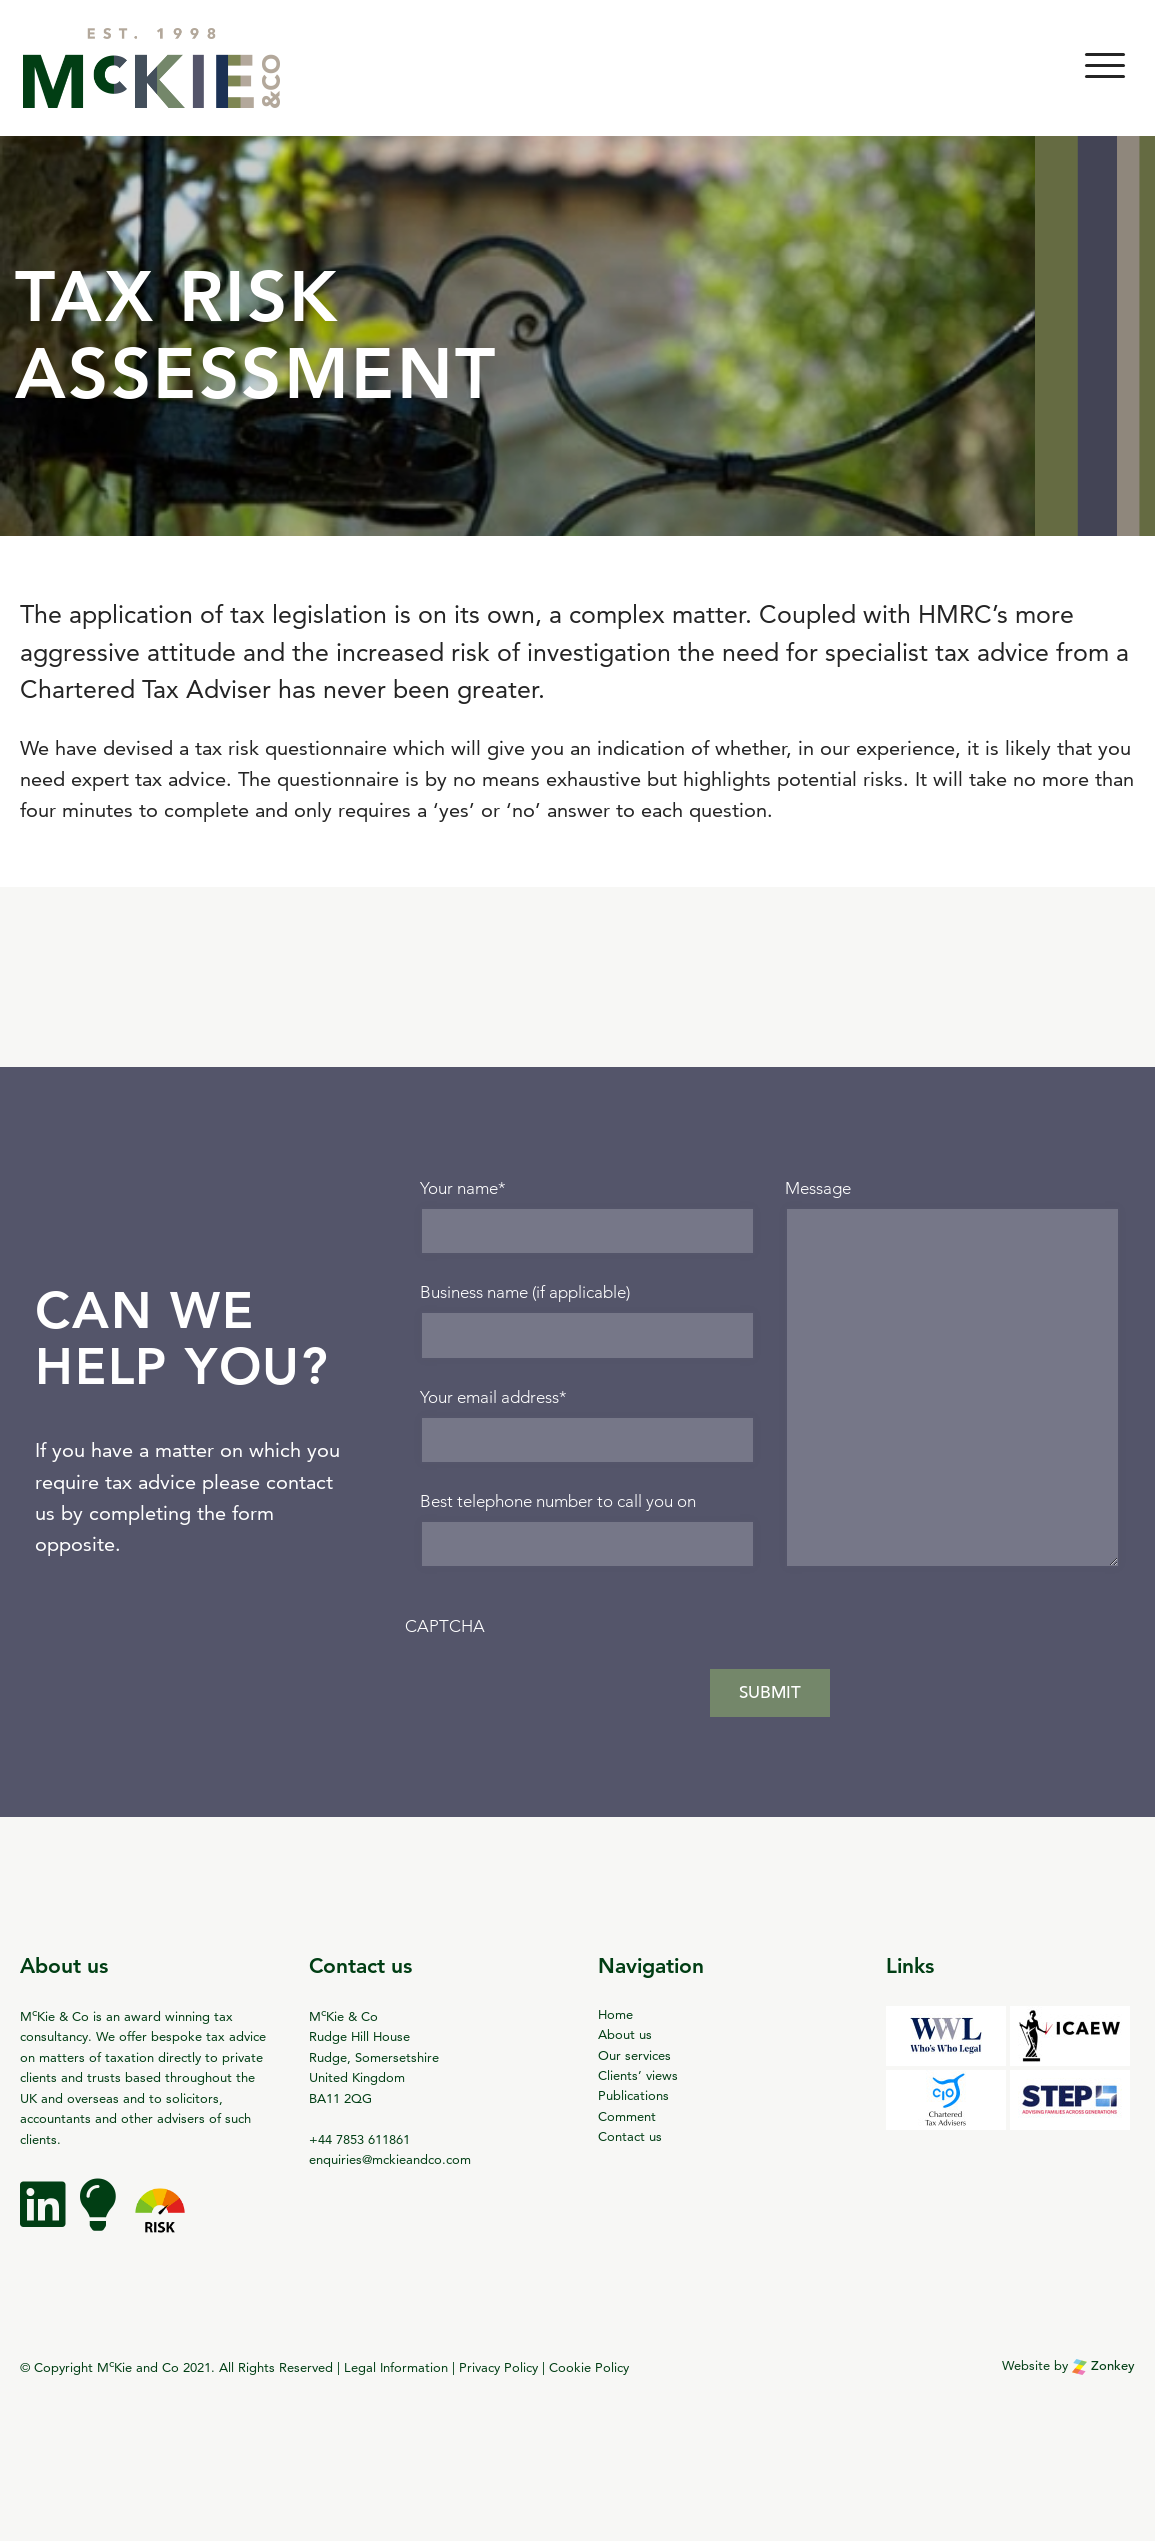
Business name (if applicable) (525, 1292)
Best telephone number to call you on (558, 1501)
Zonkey (1103, 2365)
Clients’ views (638, 2075)
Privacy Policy (498, 2367)
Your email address (493, 1397)
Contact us (630, 2136)
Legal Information (396, 2367)
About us (625, 2034)
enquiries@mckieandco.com (390, 2159)
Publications (633, 2095)
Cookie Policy (589, 2367)
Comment (627, 2116)
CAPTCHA (445, 1626)
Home (615, 2014)
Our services (634, 2055)
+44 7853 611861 (359, 2139)
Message (818, 1188)
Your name (463, 1188)
